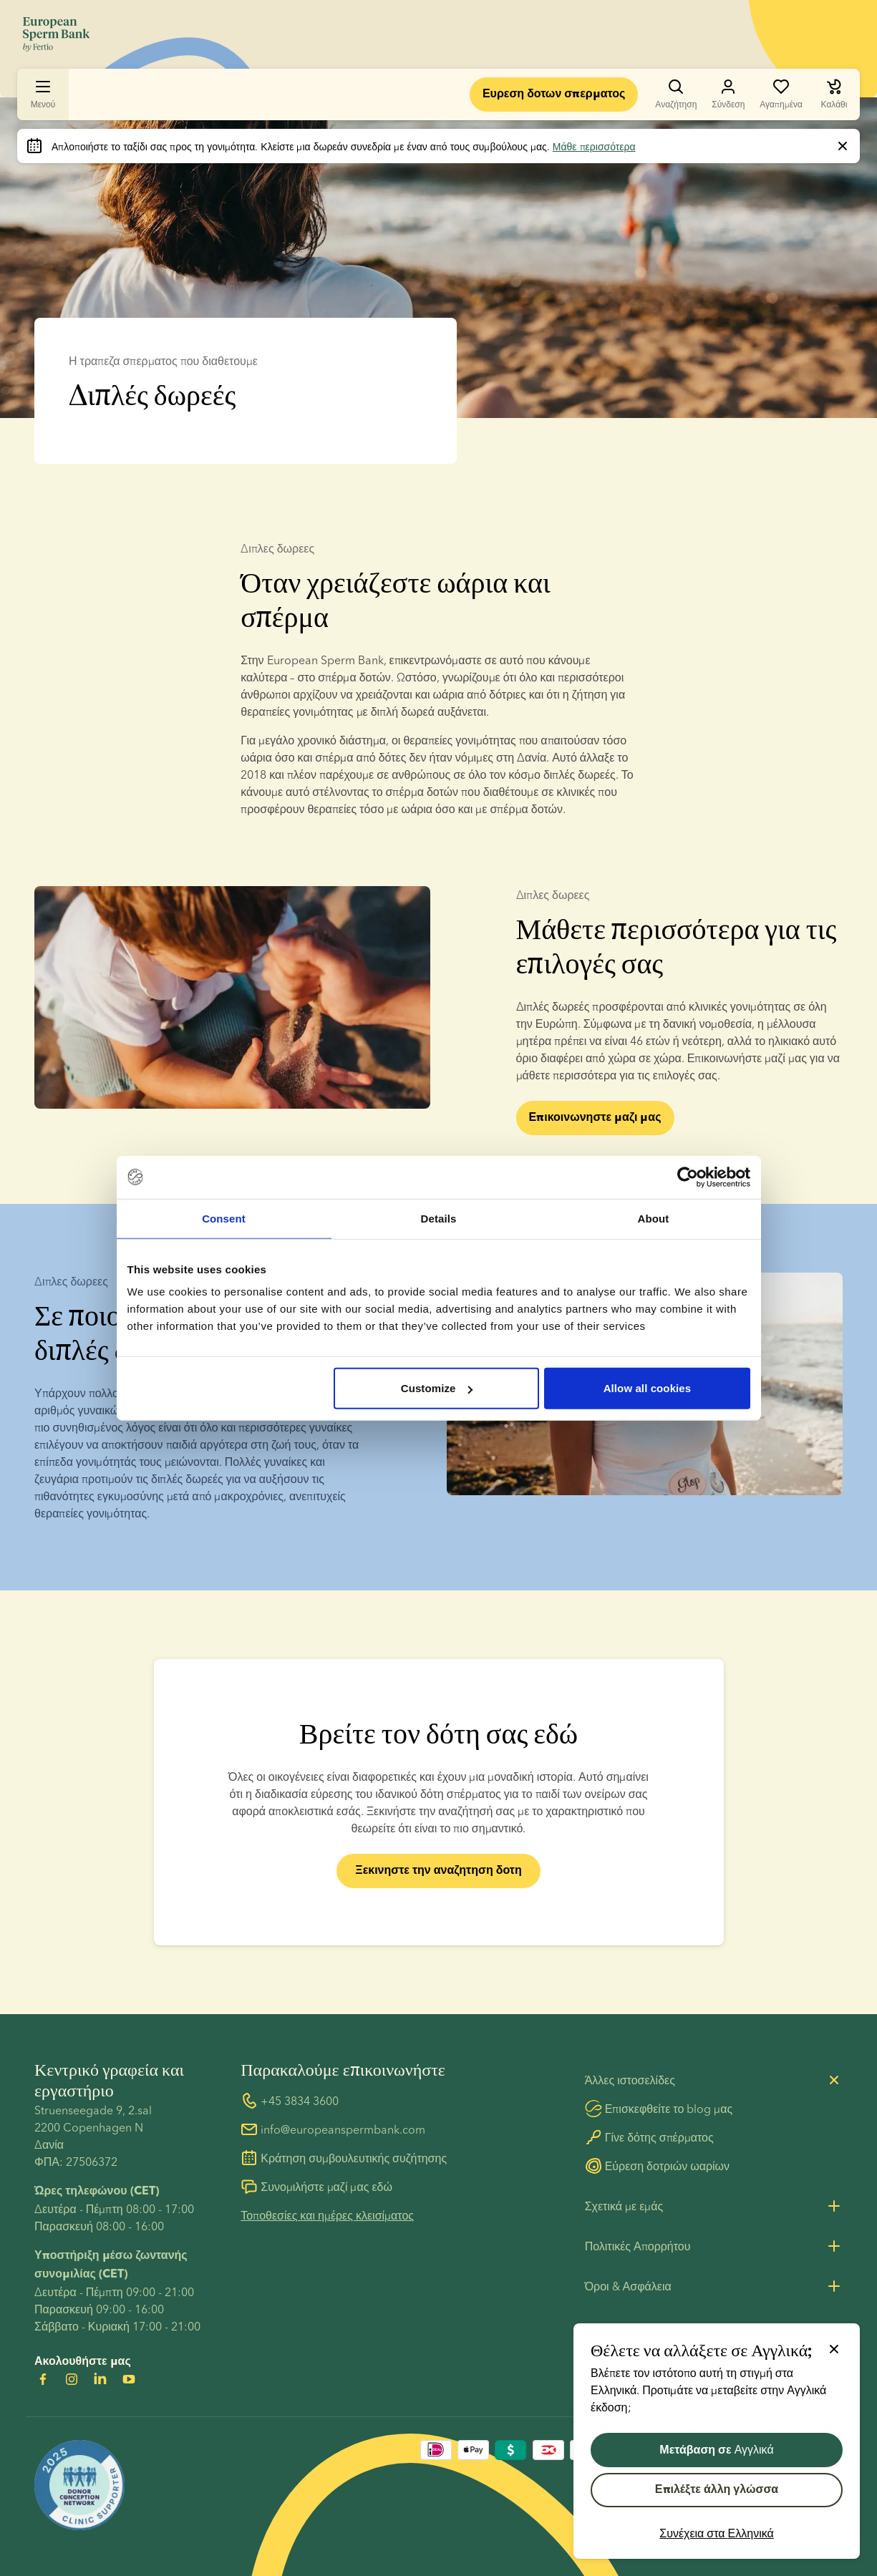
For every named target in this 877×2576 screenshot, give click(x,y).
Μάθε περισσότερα (594, 146)
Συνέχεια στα (716, 2533)
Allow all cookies (648, 1388)
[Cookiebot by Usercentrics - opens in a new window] (687, 1176)
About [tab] (653, 1218)
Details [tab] (439, 1218)
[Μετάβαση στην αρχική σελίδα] (56, 34)
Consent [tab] (224, 1218)
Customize (437, 1388)
